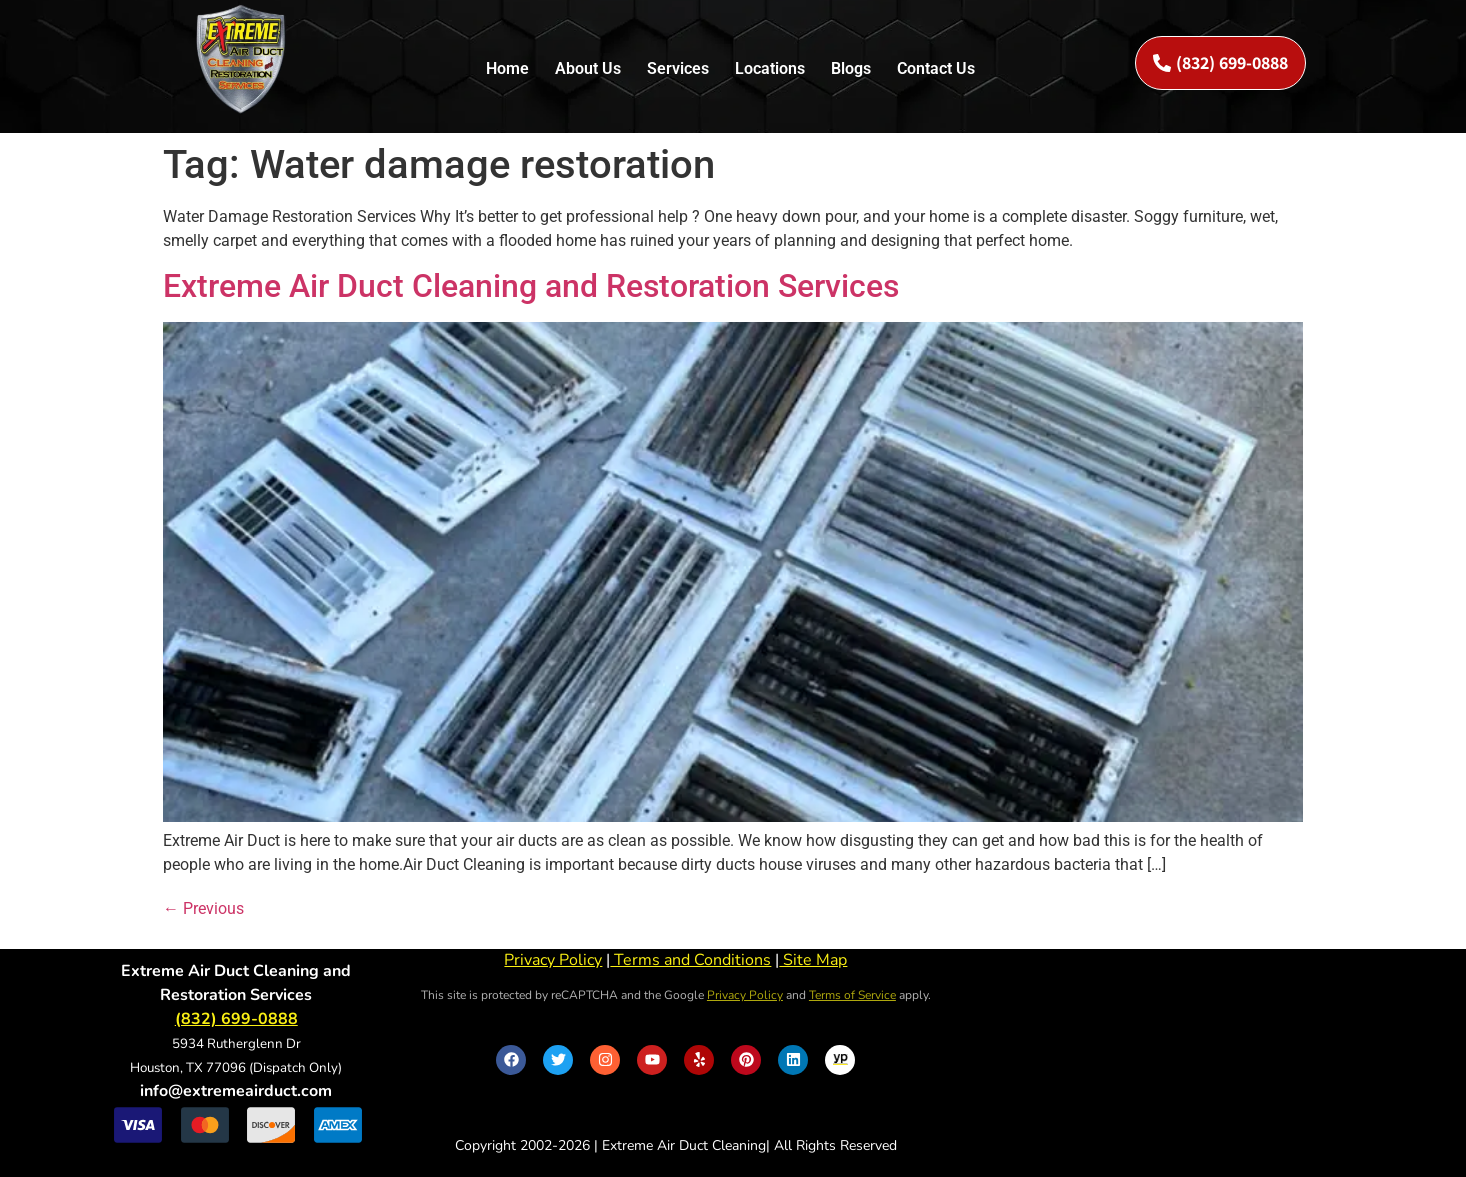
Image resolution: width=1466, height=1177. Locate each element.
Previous (203, 908)
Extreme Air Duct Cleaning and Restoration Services (531, 286)
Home (507, 68)
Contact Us (936, 68)
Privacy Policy (553, 960)
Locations (770, 68)
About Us (588, 68)
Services (678, 68)
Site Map (813, 960)
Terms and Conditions (690, 960)
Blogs (851, 68)
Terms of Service (852, 995)
